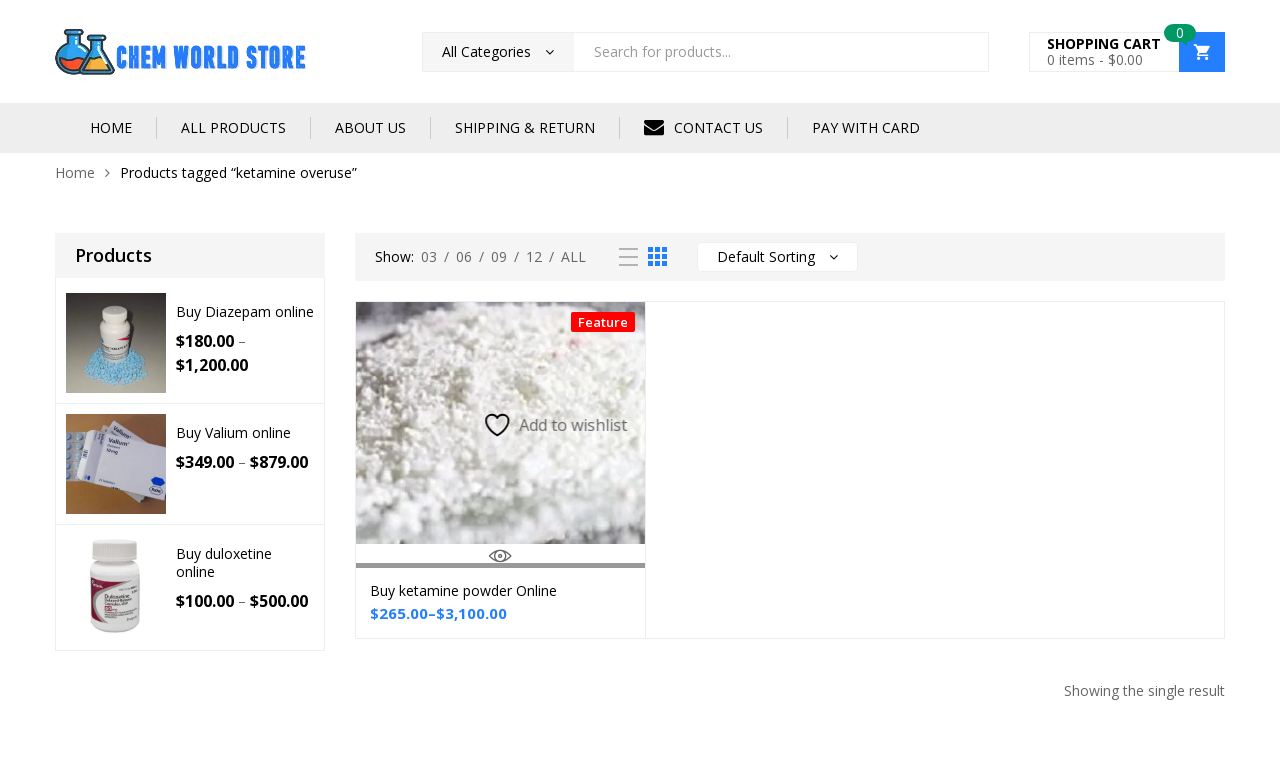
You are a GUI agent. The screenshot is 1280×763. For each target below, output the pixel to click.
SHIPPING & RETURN (525, 127)
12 (534, 256)
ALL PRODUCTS (233, 127)
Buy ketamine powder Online (463, 590)
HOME (111, 127)
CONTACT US (703, 127)
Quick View (500, 556)
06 (464, 256)
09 (499, 256)
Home (75, 172)
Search (966, 52)
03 (429, 256)
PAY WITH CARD (866, 127)
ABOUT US (370, 127)
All (573, 256)
